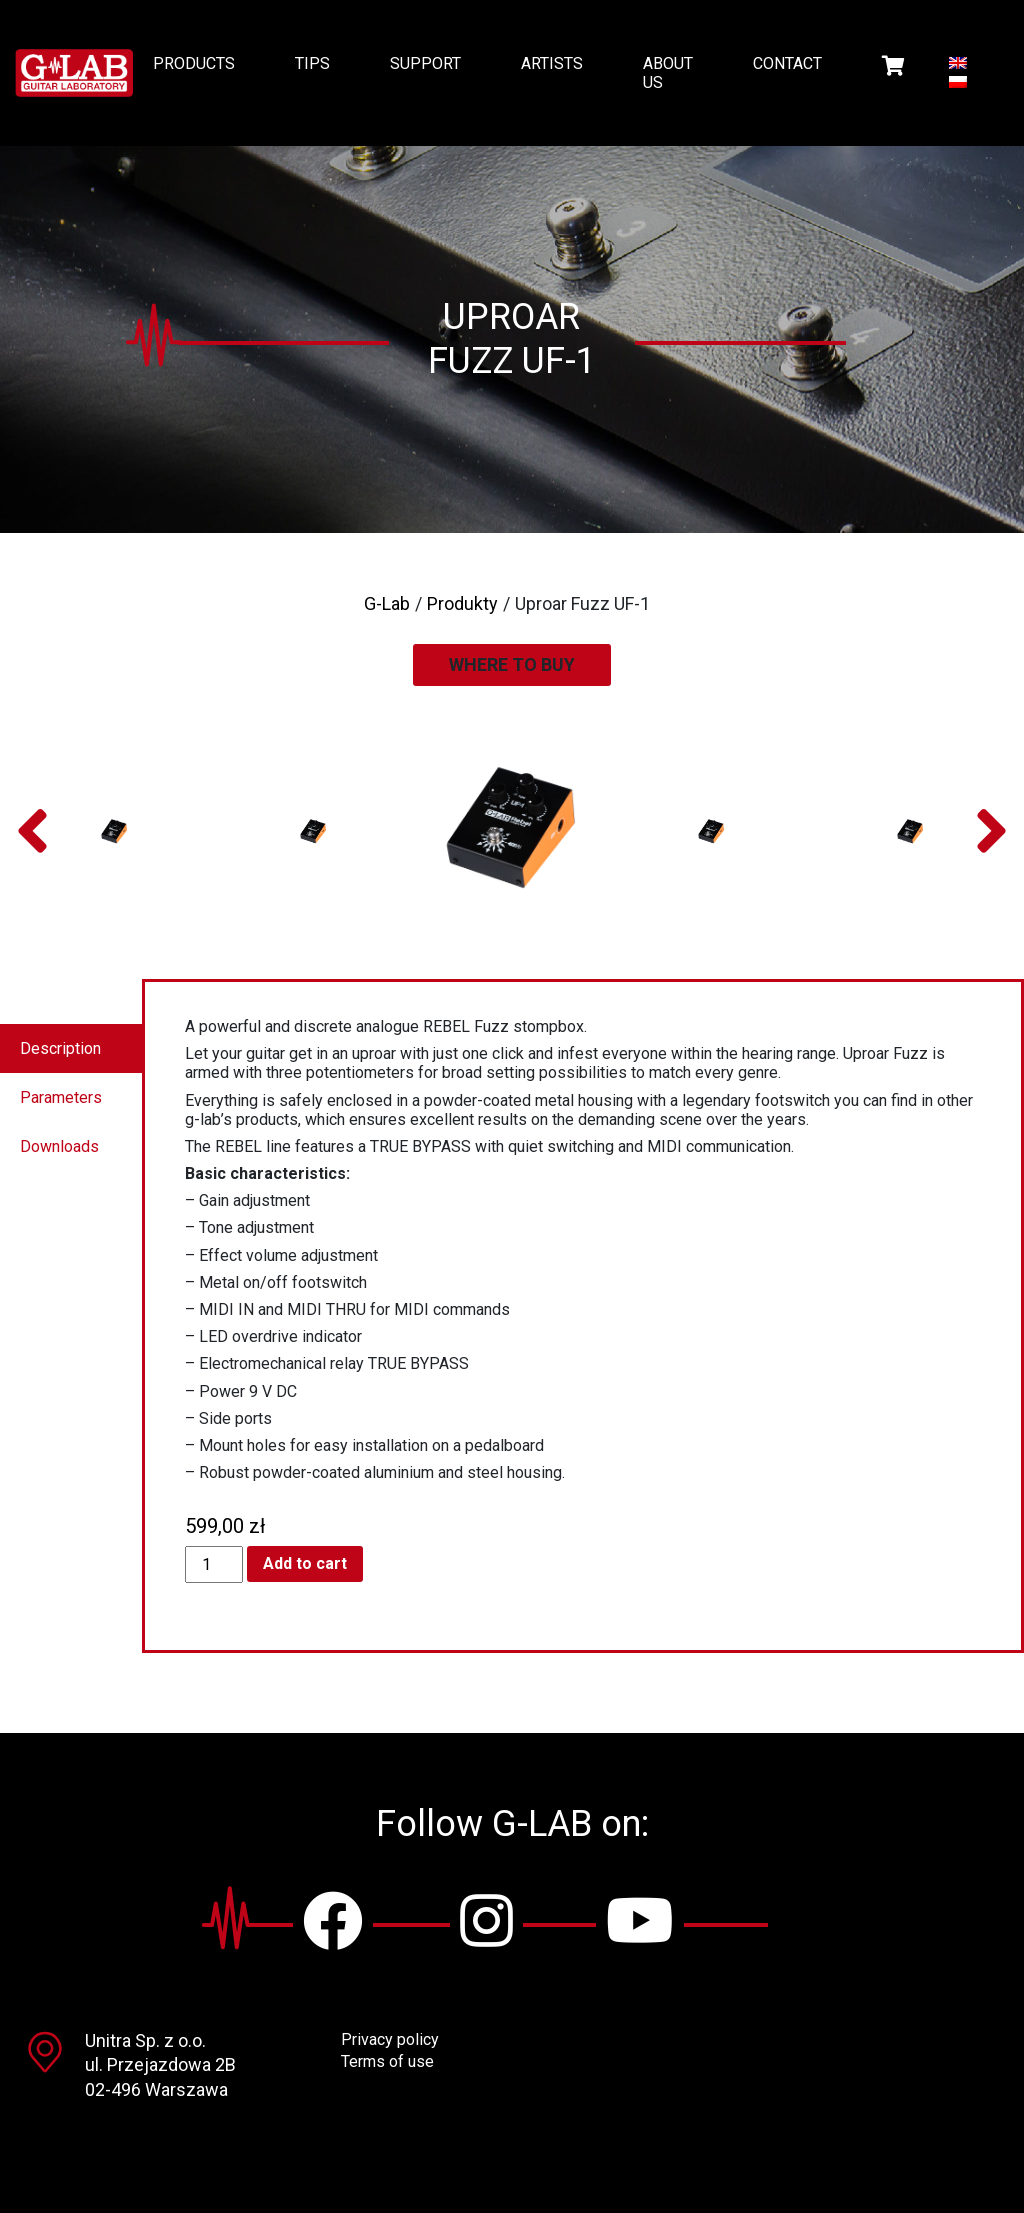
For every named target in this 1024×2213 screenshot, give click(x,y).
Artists (552, 63)
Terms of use (387, 2061)
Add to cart (305, 1563)
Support (425, 63)
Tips (312, 63)
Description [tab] (60, 1048)
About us (668, 73)
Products (194, 63)
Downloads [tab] (59, 1146)
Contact (787, 63)
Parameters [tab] (61, 1097)
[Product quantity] (214, 1564)
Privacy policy (390, 2039)
